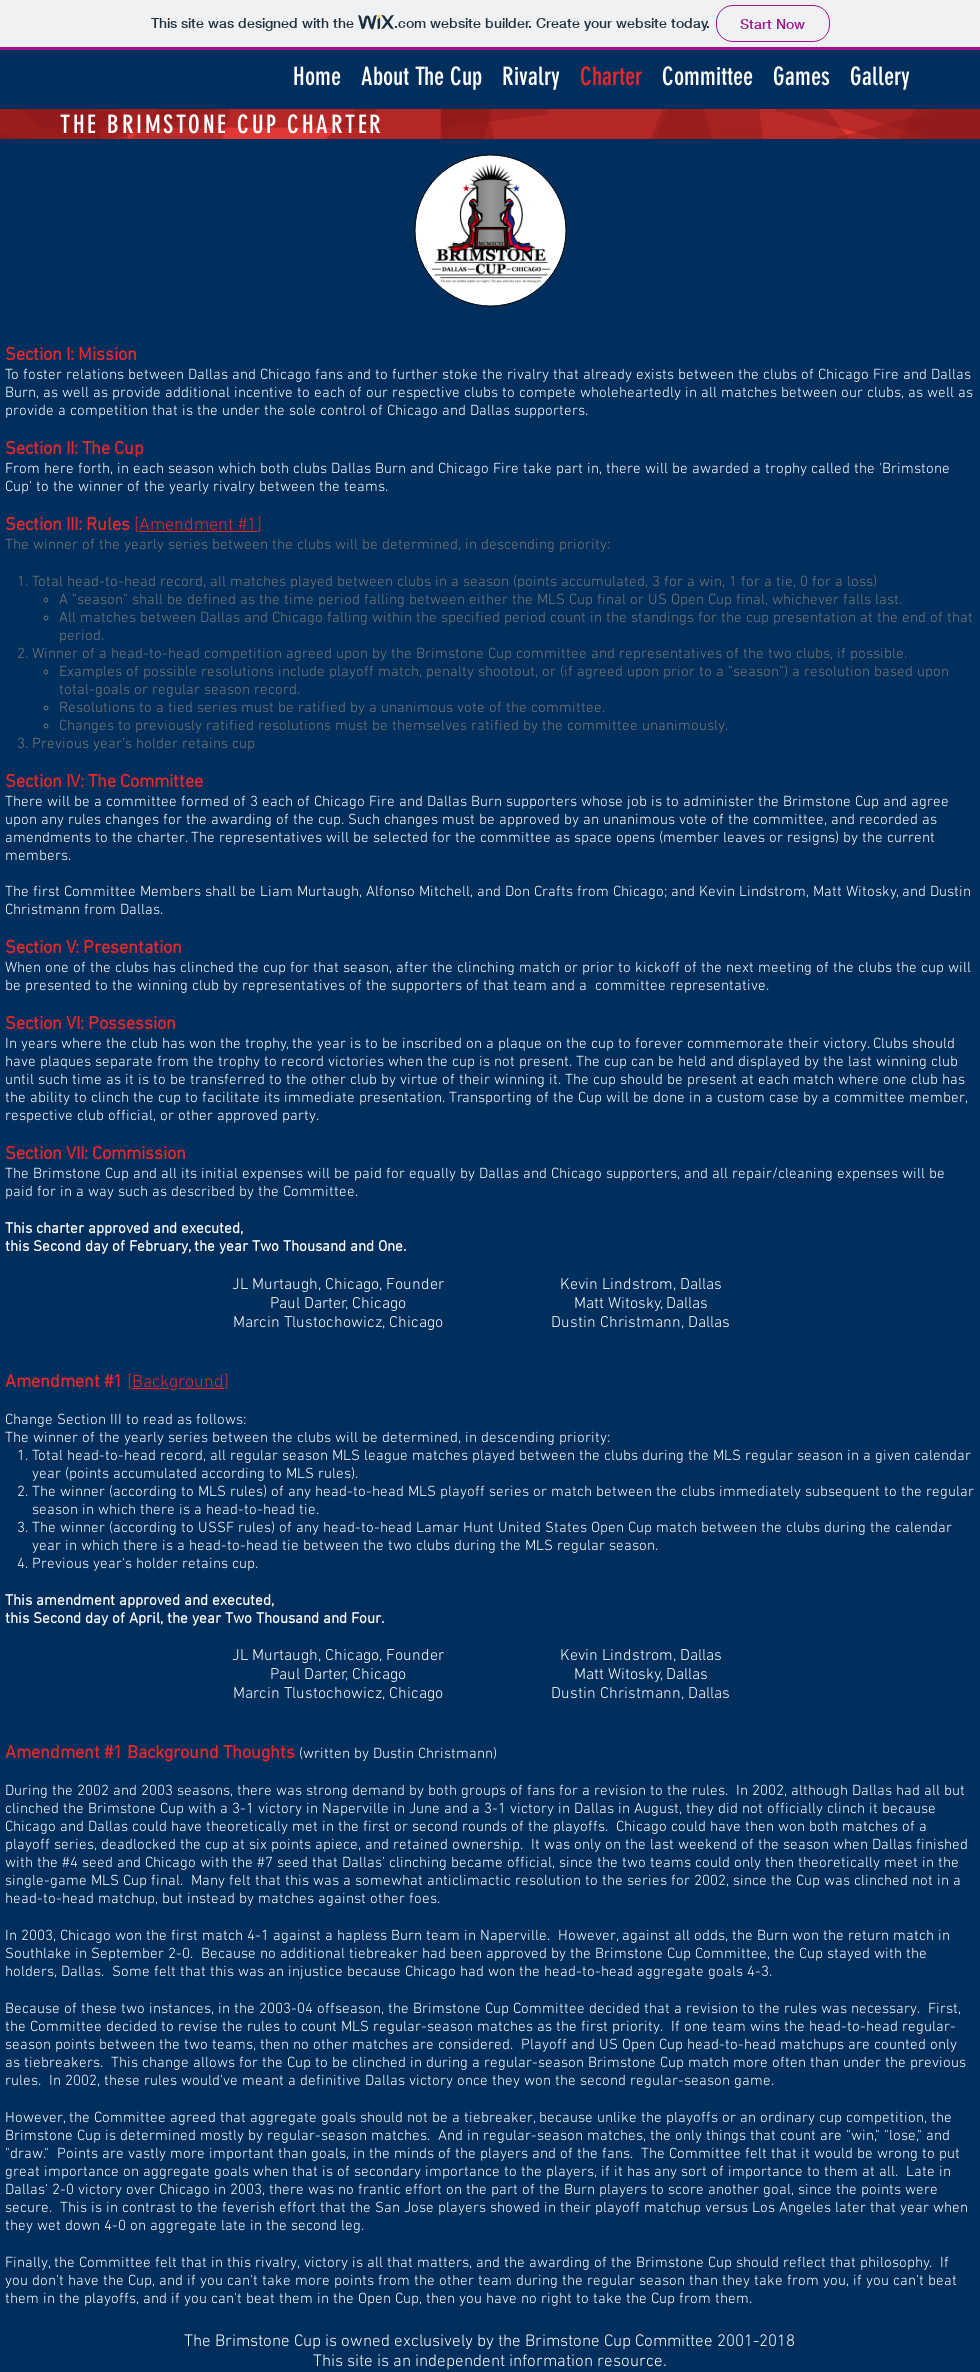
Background (178, 1382)
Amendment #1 (198, 525)
